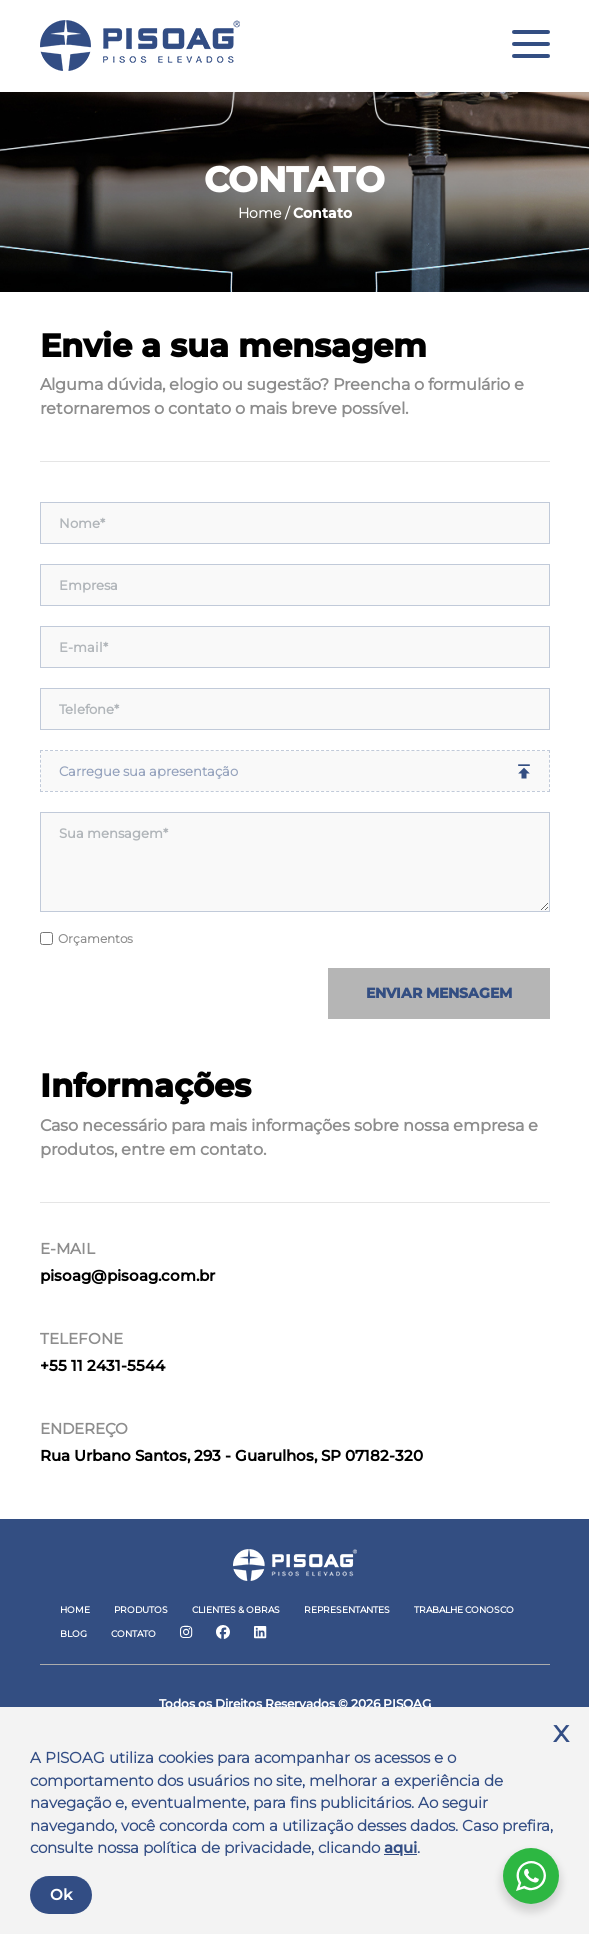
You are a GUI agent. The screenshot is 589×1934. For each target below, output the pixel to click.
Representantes (347, 1609)
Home (75, 1609)
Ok (61, 1894)
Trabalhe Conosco (464, 1609)
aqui (400, 1847)
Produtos (141, 1609)
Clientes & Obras (236, 1609)
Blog (73, 1633)
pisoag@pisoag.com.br (127, 1275)
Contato (133, 1633)
